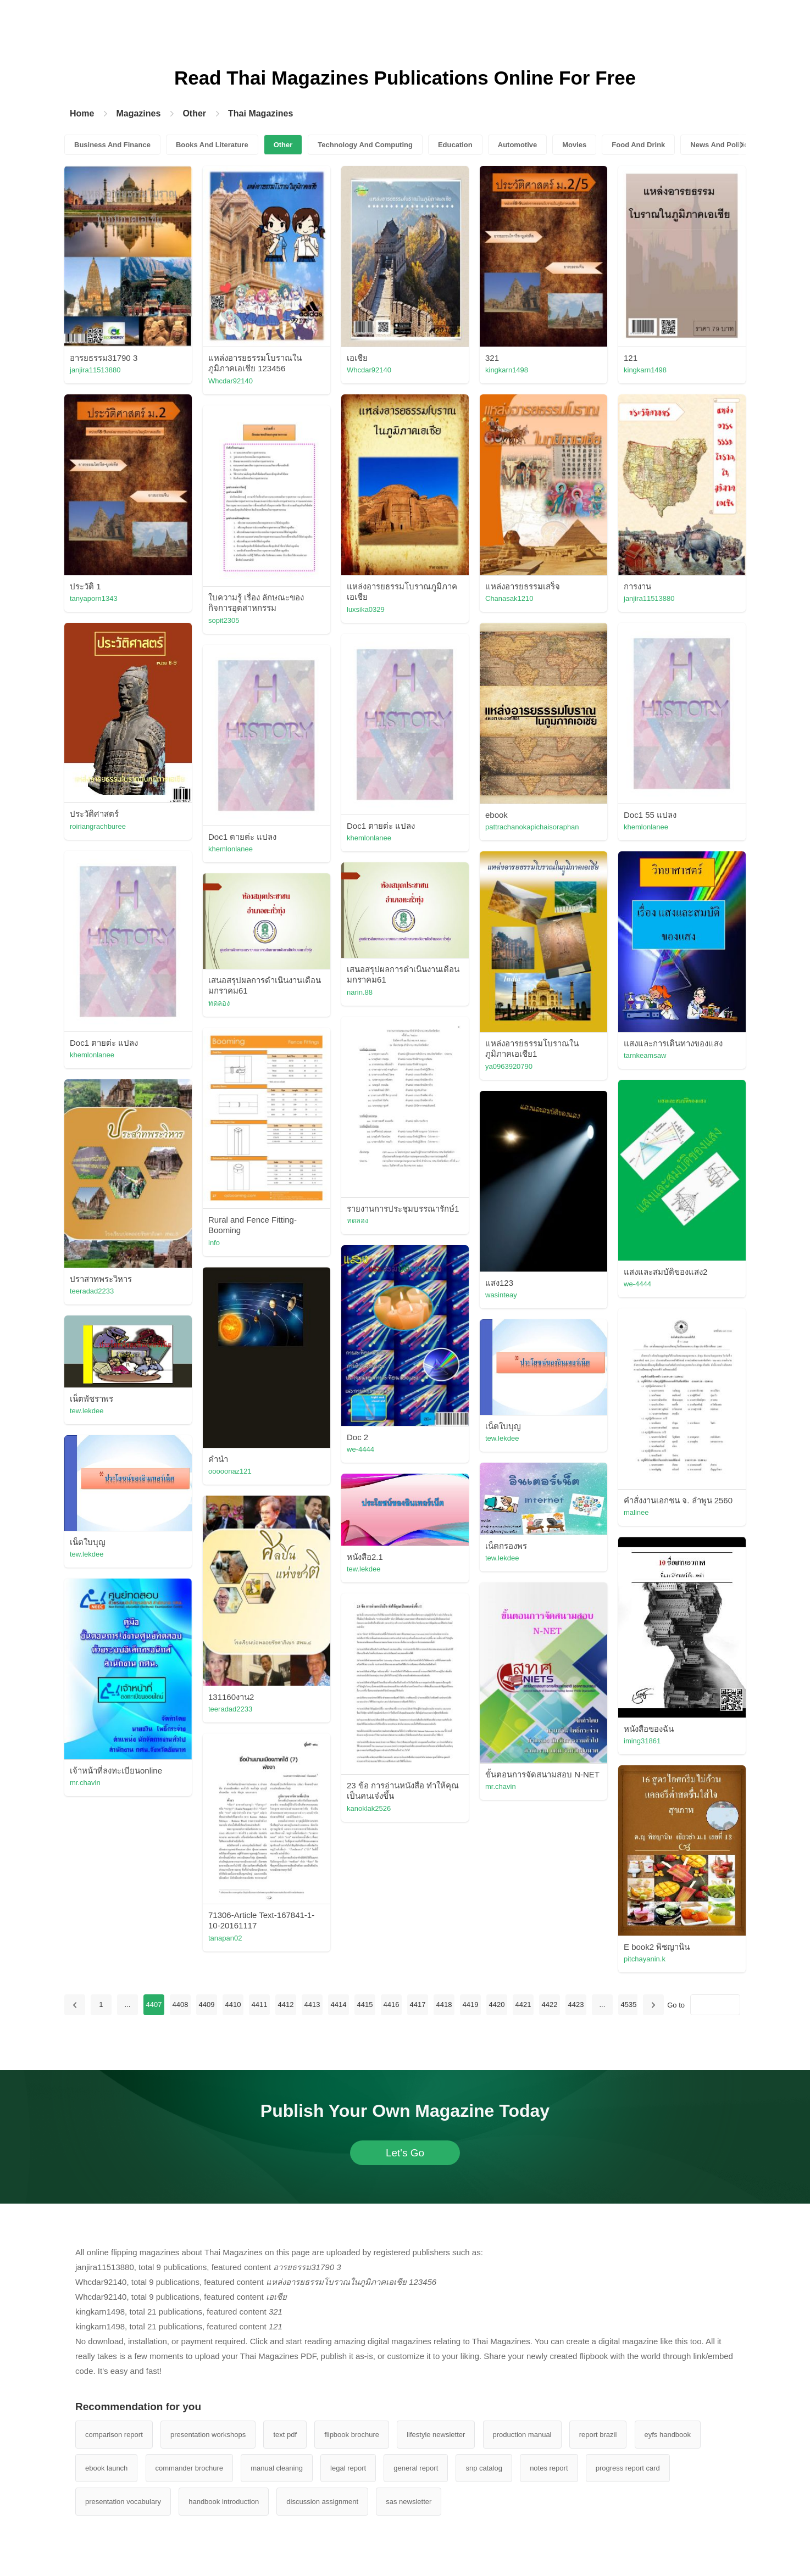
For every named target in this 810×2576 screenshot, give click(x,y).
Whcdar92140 (230, 381)
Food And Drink (638, 145)
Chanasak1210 (509, 598)
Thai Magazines (260, 113)
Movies (574, 145)
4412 (285, 2004)
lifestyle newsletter (436, 2434)
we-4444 (637, 1284)
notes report (549, 2468)
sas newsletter (408, 2501)
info (214, 1243)
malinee (636, 1512)
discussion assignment (322, 2501)
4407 (154, 2004)
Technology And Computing (365, 145)
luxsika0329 (366, 609)
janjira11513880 (95, 370)
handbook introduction (223, 2501)
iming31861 (642, 1741)
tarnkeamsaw (645, 1055)
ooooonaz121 (230, 1471)
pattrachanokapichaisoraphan (532, 827)
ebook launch (106, 2468)
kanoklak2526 (369, 1808)
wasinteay (501, 1295)
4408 (180, 2004)
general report (415, 2468)
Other (194, 113)
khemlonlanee (646, 827)
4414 (338, 2004)
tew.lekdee (86, 1411)
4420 (496, 2004)
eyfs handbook (668, 2434)
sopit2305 (223, 620)
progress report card (628, 2468)
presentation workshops (208, 2434)
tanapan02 (225, 1938)
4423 (576, 2004)
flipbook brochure (351, 2434)
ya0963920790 (508, 1066)
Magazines (138, 113)
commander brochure (190, 2468)
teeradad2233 (92, 1291)
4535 (628, 2004)
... (127, 2004)
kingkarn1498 (506, 370)
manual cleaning (277, 2468)
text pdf (285, 2434)
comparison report (114, 2434)
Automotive (517, 145)
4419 (470, 2004)
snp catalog (483, 2468)
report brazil (598, 2434)
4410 (233, 2004)
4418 (444, 2004)
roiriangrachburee (98, 826)
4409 (206, 2004)
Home (82, 113)
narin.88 (360, 992)
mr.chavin (85, 1782)
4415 (365, 2004)
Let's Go (405, 2153)
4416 (391, 2004)
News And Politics (721, 145)
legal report (348, 2468)
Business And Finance (112, 145)
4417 (417, 2004)
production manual (522, 2434)
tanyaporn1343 (94, 598)
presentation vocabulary (123, 2501)
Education (455, 145)
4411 (259, 2004)
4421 (523, 2004)
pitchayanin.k (644, 1959)
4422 (549, 2004)
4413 (312, 2004)
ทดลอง (219, 1003)
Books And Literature (212, 145)
